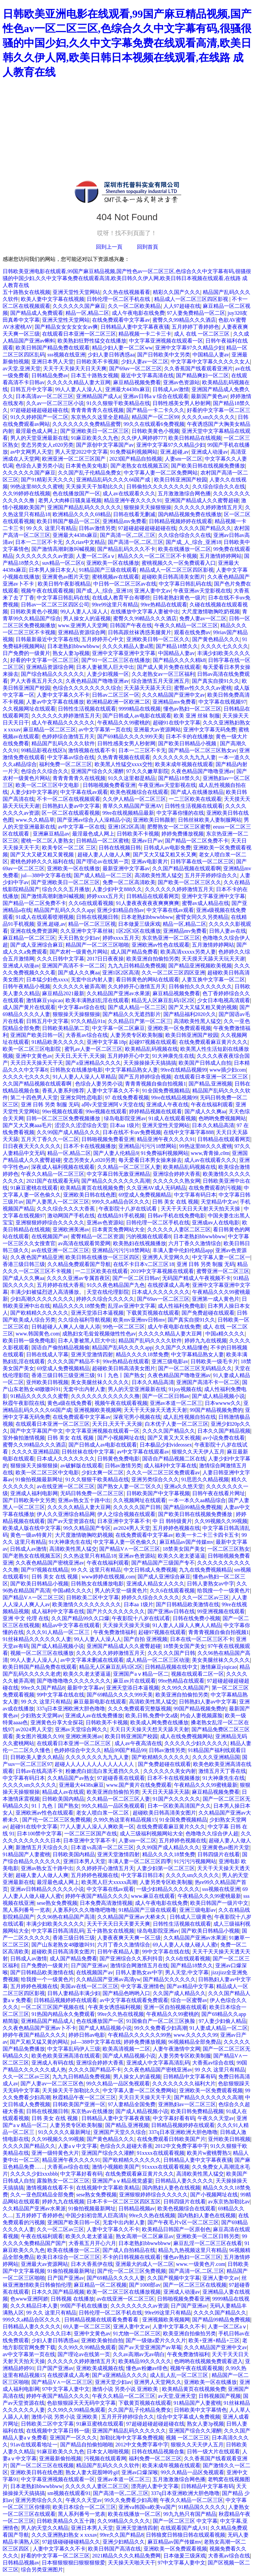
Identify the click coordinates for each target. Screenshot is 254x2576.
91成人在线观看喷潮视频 (45, 917)
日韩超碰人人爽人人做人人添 (65, 1326)
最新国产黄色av (209, 396)
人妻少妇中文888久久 (117, 889)
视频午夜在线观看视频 (47, 590)
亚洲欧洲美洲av (71, 1229)
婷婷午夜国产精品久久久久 (97, 1896)
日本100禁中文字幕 (39, 1833)
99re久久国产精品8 (42, 1688)
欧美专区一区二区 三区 (69, 847)
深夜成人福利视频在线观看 (63, 1167)
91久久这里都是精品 (131, 778)
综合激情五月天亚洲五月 (160, 681)
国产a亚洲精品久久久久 (93, 1063)
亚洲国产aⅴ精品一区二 (140, 1674)
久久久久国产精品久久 (205, 528)
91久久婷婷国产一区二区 (39, 417)
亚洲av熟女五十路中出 (84, 1500)
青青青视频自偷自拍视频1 (155, 1083)
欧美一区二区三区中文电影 (48, 785)
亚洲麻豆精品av (51, 834)
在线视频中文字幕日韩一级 (58, 2430)
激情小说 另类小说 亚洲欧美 (125, 2389)
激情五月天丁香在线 (222, 1771)
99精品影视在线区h (43, 750)
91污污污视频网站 (195, 1861)
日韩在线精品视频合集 (158, 2451)
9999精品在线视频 (139, 709)
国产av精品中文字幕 (190, 1986)
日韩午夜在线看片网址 (218, 1493)
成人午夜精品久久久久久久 (63, 722)
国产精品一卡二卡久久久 (155, 410)
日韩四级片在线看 (218, 1854)
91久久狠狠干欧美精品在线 (118, 403)
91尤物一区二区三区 (137, 2333)
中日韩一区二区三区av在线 (124, 584)
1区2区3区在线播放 (138, 931)
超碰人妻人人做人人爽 (103, 854)
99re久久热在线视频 (120, 2014)
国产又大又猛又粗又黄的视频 (202, 1007)
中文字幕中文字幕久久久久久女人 (210, 361)
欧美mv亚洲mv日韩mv (139, 1320)
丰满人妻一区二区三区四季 (139, 1861)
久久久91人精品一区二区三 (58, 1632)
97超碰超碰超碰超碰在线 (39, 410)
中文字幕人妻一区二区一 (221, 1257)
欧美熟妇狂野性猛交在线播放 (92, 341)
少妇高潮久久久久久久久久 (42, 1299)
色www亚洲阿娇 (29, 2299)
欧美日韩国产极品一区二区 (68, 521)
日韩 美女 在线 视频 (175, 1202)
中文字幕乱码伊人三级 (73, 2049)
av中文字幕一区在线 (81, 827)
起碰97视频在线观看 (153, 1042)
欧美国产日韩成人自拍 (205, 1063)
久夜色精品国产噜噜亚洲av (97, 681)
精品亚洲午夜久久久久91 (133, 500)
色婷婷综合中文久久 (78, 1750)
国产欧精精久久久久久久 (39, 1313)
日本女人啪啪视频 (108, 2451)
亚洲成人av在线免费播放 (94, 1715)
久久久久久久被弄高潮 (79, 986)
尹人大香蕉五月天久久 (36, 681)
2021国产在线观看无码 (52, 1181)
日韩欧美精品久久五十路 (66, 2521)
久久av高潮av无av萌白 (139, 2354)
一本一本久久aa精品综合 (197, 1500)
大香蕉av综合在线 (86, 1035)
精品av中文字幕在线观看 (71, 1625)
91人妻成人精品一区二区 (219, 2028)
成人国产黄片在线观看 (29, 1007)
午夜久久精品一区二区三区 (186, 625)
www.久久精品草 (35, 820)
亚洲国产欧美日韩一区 (36, 1035)
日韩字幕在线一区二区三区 (202, 861)
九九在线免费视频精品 (205, 1570)
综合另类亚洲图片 (42, 2569)
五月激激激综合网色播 (184, 493)
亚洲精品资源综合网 (82, 632)
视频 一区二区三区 (187, 2437)
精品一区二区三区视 (92, 924)
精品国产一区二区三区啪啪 (97, 945)
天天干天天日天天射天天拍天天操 (201, 1208)
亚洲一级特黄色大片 (55, 2153)
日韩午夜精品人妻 (118, 1951)
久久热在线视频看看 (126, 292)
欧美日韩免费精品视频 (197, 2111)
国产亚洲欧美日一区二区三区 (94, 431)
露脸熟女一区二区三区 (63, 2181)
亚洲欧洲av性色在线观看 (161, 945)
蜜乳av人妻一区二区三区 (93, 1049)
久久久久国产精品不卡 (73, 1361)
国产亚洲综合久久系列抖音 (131, 1958)
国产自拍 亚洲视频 (145, 1639)
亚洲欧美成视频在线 (100, 2368)
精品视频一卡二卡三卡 (144, 334)
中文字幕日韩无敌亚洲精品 (118, 1174)
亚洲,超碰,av (174, 452)
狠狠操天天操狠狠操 (147, 507)
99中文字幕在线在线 (60, 1694)
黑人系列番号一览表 (26, 1910)
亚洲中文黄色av (34, 1056)
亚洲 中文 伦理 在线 (26, 1618)
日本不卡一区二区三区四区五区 (124, 2201)
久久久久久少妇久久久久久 (196, 1743)
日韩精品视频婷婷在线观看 (180, 521)
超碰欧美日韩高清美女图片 (173, 577)
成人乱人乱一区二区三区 (179, 2375)
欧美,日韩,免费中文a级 (151, 1715)
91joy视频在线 (185, 1389)
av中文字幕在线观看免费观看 (134, 2000)
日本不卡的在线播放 (189, 736)
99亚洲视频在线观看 (221, 1611)
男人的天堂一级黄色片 (121, 1590)
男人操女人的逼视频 (87, 618)
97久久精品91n (88, 1021)
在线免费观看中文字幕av (121, 320)
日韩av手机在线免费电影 (176, 1215)
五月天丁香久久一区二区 (50, 1139)
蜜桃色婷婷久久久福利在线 (42, 861)
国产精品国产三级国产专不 (163, 1563)
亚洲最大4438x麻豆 (127, 389)
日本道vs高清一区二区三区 (102, 1847)
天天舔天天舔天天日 (147, 688)
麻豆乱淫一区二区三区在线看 (207, 2243)
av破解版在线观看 (81, 1465)
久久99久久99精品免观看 (87, 2347)
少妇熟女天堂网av (42, 1715)
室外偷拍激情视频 (24, 1438)
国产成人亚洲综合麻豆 (36, 945)
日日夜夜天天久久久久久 (32, 1146)
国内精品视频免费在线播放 (190, 514)
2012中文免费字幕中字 (181, 2146)
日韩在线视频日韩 (120, 847)
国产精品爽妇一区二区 (202, 375)
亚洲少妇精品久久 (124, 2542)
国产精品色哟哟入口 (126, 1993)
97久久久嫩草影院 (147, 771)
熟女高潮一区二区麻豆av (145, 2236)
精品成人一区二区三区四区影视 (192, 299)
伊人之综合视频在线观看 (126, 1514)
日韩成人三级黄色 (191, 1917)
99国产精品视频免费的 (216, 1410)
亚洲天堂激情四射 (92, 1354)
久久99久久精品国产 (185, 1688)
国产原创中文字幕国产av (105, 445)
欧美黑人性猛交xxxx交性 (124, 764)
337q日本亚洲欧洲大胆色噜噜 (70, 1708)
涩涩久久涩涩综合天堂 (81, 1125)
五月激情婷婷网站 (220, 556)
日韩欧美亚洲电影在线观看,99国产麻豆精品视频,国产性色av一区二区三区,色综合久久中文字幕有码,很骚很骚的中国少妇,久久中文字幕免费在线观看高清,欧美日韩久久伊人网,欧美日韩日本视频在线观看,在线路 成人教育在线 (127, 43)
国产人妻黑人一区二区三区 (57, 1202)
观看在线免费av (192, 632)
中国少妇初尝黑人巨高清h (95, 2215)
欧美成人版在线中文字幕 (32, 1528)
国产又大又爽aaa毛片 (27, 1125)
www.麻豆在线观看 (153, 1896)
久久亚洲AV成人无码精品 (156, 1188)
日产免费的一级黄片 (26, 653)
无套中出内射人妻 (92, 979)
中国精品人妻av (210, 354)
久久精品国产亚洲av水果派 (118, 993)
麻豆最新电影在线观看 (99, 1701)
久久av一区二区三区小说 (55, 403)
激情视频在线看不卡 (92, 750)
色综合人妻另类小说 (39, 466)
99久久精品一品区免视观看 (113, 1806)
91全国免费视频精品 (166, 1090)
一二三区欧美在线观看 (195, 799)
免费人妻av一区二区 (203, 618)
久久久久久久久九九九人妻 (184, 757)
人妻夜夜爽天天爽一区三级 (129, 1938)
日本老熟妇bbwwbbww (73, 646)
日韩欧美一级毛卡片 (214, 1361)
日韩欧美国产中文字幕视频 (158, 1493)
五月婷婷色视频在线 (176, 1528)
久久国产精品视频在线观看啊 (186, 868)
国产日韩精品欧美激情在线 (187, 1604)
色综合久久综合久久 (44, 771)
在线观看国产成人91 (184, 2528)
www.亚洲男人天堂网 (82, 625)
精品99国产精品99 (125, 1750)
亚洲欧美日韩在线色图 (89, 1195)
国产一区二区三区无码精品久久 (195, 1368)
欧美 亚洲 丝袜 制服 (197, 715)
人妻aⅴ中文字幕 (77, 2146)
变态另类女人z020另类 (47, 445)
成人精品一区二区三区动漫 (158, 1660)
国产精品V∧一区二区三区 (129, 1549)
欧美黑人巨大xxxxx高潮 (109, 1882)
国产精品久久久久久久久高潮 (115, 1181)
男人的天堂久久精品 (44, 2528)
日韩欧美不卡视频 (97, 361)
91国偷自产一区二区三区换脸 (161, 2021)
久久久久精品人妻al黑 (128, 646)
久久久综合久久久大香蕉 (66, 1208)
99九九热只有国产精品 (189, 2514)
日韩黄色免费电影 (118, 1458)
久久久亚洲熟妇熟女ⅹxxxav (64, 2535)
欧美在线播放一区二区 (184, 549)
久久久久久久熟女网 (176, 1181)
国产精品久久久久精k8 (179, 660)
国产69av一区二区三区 (135, 368)
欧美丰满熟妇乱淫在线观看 (97, 1000)
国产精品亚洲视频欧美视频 (200, 965)
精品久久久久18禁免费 (79, 1306)
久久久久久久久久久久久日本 (37, 2333)
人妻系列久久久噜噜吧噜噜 (84, 1910)
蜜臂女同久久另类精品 (202, 917)
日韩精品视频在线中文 (171, 1667)
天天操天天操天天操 (126, 1625)
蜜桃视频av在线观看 (115, 577)
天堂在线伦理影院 (108, 1292)
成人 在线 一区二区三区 (202, 334)
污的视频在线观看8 (148, 1236)
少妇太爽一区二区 (102, 1472)
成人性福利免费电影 (181, 1306)
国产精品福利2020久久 (189, 1014)
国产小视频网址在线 (121, 1438)
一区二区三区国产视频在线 (53, 2007)
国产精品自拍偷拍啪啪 (86, 2444)
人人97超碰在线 (181, 306)
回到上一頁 (109, 247)
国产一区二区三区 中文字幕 (185, 2521)
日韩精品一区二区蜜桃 (102, 840)
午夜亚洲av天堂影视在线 (202, 590)
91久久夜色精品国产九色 (116, 1285)
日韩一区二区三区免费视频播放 (64, 1118)
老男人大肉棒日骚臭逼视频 (70, 500)
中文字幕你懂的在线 (180, 813)
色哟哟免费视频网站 (222, 1118)
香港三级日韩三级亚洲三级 (63, 1375)
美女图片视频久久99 (39, 1736)
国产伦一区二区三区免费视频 (56, 1819)
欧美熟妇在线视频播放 (139, 1243)
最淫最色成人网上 (37, 431)
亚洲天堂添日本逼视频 (97, 1313)
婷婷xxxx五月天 (105, 896)
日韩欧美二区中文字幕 (92, 1597)
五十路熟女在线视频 (26, 292)
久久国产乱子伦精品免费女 (89, 472)
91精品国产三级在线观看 (108, 570)
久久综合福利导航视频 (84, 1320)
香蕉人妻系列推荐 (63, 1090)
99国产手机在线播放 (84, 2306)
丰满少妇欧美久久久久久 (55, 1924)
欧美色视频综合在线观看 (139, 792)
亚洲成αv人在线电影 (215, 1222)
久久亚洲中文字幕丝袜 (86, 931)
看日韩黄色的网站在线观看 (147, 979)
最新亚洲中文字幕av (126, 868)
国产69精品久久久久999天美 (130, 736)
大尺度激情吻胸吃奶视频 (211, 611)
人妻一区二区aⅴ (95, 556)
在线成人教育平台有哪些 (121, 597)
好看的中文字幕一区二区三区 (44, 660)
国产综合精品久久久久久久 (52, 674)
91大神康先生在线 (173, 1056)
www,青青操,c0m (210, 1153)
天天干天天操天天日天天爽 (74, 368)
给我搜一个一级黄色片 (223, 1590)
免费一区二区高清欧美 (129, 882)
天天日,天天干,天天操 (80, 1056)
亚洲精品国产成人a (98, 396)
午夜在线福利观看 (212, 1104)
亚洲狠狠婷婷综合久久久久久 (50, 1222)
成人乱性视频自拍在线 (189, 1417)
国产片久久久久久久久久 (116, 1611)
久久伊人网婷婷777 (143, 438)
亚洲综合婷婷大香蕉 (176, 1174)
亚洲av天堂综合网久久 (81, 1729)
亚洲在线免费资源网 (34, 931)
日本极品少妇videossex (166, 1445)
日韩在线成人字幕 (47, 1354)
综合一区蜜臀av (189, 2000)
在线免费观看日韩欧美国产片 (171, 2139)
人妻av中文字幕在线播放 (55, 702)
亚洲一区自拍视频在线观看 (175, 2007)
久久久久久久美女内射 (169, 1771)
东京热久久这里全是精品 (100, 417)
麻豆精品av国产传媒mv (186, 1542)
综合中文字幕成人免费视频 (188, 2417)
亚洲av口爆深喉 (139, 2472)
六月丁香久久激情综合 (194, 1243)
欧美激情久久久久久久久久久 (86, 1604)
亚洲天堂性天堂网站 (76, 292)
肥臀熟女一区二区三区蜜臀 (179, 827)
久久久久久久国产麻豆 (79, 306)
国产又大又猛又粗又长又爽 (164, 854)
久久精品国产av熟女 (71, 1778)
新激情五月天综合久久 (42, 1847)
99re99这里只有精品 (115, 604)
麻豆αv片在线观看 (134, 1681)
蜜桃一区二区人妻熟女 (47, 840)
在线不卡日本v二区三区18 (143, 1264)
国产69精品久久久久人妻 (116, 2278)
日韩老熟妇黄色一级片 (179, 597)
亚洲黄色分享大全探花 (56, 1722)
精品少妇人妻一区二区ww (122, 347)
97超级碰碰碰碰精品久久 (71, 2542)
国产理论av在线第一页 (102, 861)
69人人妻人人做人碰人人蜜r (185, 1944)
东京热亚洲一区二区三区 (171, 938)
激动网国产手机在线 (71, 1215)
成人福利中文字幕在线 (170, 1465)
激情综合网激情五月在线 (139, 1965)
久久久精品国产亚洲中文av (173, 695)
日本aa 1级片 (125, 1125)
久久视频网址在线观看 (29, 709)
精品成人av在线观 (63, 1792)
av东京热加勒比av (229, 2201)
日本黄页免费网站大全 (118, 1229)
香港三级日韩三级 (24, 1264)
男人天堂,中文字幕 (187, 1972)
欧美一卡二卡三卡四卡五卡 (207, 1535)
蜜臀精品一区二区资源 (97, 1236)
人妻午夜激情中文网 (176, 2049)
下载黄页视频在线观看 (152, 1313)
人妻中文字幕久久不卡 (63, 695)
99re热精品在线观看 (164, 604)
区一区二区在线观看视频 (71, 813)
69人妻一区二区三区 (87, 2326)
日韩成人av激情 (170, 389)
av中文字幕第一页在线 (105, 729)
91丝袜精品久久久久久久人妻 (37, 1639)
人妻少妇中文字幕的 (34, 792)
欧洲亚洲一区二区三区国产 (74, 459)
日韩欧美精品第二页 (66, 1028)
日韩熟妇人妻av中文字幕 (71, 806)
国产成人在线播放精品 (197, 792)
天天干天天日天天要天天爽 (118, 1924)
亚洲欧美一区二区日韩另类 (207, 2236)
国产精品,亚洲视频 (210, 1083)
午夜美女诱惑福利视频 (114, 2007)
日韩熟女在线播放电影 (76, 1070)
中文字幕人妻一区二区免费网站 (161, 472)
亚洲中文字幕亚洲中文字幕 (123, 653)
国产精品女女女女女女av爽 (66, 327)
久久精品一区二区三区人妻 (129, 1167)
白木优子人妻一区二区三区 (176, 1424)
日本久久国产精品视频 (223, 1431)
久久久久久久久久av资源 (44, 556)
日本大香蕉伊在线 (92, 2264)
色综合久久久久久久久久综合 (87, 688)
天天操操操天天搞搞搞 (149, 1063)
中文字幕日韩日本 (142, 1875)
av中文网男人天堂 (31, 452)
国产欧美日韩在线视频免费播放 (208, 466)
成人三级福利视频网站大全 (151, 1833)
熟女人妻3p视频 (71, 653)
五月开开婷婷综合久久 (211, 875)
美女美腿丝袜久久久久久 (100, 1382)
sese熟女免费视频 (57, 1903)
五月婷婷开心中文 (102, 639)
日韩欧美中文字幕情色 (200, 2410)
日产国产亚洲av (89, 1965)
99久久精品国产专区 (87, 1528)
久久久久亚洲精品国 (35, 1451)
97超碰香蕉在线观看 (121, 1778)
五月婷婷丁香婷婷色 (195, 327)
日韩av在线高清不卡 (39, 1771)
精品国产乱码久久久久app (64, 910)
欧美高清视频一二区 (126, 2049)
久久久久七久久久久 (224, 646)
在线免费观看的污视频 (215, 1188)
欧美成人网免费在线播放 (159, 1722)
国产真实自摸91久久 (215, 681)
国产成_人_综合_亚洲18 (193, 542)
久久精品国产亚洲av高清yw (108, 1979)
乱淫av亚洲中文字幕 (131, 1306)
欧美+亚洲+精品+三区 (214, 2340)
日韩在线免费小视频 (196, 1618)
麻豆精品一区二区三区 (49, 729)
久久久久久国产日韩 (137, 1507)
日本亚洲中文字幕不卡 (123, 1521)
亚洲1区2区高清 (126, 827)
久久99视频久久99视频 (220, 1521)
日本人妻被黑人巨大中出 (105, 667)
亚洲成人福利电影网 (34, 1493)
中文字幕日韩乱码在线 (185, 584)
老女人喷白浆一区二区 (103, 1813)
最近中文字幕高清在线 (147, 375)
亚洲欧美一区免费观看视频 (179, 1028)
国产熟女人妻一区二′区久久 (129, 1486)
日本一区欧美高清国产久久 (179, 1806)
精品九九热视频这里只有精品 (192, 2250)
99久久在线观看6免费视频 (154, 424)
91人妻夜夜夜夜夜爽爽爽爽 (147, 903)
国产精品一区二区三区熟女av (202, 750)
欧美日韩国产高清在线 (114, 2549)
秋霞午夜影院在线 (24, 1403)
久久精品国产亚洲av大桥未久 (132, 1917)
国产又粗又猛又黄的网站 (39, 2042)
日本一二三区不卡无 (39, 542)
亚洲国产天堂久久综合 (119, 2132)
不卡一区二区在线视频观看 (68, 799)
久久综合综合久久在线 (218, 486)
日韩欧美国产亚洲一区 (79, 2104)
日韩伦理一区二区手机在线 (119, 299)
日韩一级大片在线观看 (213, 2451)
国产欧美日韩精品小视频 (188, 743)
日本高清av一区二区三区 (44, 396)
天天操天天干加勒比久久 (94, 486)
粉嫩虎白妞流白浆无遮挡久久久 (103, 1771)
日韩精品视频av (136, 2208)
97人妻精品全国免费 (131, 2104)
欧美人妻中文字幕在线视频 (52, 299)
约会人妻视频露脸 (201, 1715)
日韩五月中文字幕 (31, 389)
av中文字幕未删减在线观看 (91, 1660)
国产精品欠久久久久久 (169, 1979)
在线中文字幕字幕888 (188, 1132)
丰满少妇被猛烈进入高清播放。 (47, 1292)
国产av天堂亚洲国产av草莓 (149, 2347)
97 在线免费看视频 (127, 1097)
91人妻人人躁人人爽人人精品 (186, 1625)
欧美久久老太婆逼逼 (181, 1556)
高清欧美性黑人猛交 (158, 875)
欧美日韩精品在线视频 (194, 438)
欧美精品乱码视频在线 (151, 1049)
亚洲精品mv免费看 (124, 521)
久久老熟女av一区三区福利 (163, 674)
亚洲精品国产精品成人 (47, 2021)
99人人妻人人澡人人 (79, 389)
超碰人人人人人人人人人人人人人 (95, 1764)
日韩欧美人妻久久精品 (36, 1757)
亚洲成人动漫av (209, 452)
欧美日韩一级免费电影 (29, 1340)
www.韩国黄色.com (38, 1333)
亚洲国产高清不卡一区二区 (73, 965)
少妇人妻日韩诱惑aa (111, 354)
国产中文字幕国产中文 (36, 1431)
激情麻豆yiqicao (44, 1000)
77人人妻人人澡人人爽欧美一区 (97, 1826)
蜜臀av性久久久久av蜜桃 (203, 688)
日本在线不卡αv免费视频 (132, 1132)
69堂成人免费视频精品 (144, 1195)
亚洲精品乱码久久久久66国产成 (113, 479)
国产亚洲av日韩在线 (171, 1611)
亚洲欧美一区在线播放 (112, 563)
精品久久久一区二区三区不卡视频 (157, 556)
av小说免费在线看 (224, 1438)
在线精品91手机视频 (121, 1215)
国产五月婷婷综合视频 (144, 1077)
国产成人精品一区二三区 (103, 875)
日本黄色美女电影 (86, 466)
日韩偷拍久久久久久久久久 (158, 486)
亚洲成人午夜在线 (167, 1104)
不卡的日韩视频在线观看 (132, 2257)
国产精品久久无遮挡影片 (132, 1014)
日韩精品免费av (49, 375)
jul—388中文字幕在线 (46, 875)
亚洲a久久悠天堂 (183, 1486)
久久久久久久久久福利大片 (184, 2083)
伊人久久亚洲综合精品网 (66, 1514)
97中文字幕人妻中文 (66, 2389)
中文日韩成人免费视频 (150, 1570)
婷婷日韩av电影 (86, 2035)
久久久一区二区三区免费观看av (163, 1472)
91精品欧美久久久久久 (57, 1042)
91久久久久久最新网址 (64, 2132)
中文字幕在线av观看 (83, 792)
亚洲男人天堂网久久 (166, 1257)
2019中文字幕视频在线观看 (162, 1271)
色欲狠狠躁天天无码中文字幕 (81, 2403)
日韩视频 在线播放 (72, 2299)
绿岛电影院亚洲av (125, 1118)
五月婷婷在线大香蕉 (60, 1285)
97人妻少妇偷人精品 (222, 2021)
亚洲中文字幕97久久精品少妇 (189, 347)
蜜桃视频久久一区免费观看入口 (179, 563)
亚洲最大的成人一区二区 (144, 2264)
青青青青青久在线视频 (97, 410)
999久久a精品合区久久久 (121, 1202)
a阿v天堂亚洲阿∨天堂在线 (112, 1104)
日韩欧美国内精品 (63, 1799)
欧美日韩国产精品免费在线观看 (53, 347)
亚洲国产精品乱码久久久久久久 (84, 507)
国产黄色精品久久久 (216, 639)
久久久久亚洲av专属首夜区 (78, 1278)
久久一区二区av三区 (205, 1597)
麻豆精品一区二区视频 (100, 2285)
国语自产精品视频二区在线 (174, 1458)
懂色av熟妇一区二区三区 (192, 709)
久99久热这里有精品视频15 (125, 1819)
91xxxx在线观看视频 (161, 2153)
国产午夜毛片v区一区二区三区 (183, 2222)
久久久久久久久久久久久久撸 (105, 1396)
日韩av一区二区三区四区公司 (55, 604)
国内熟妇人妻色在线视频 (171, 2187)
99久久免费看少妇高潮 (160, 2028)
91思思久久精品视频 (205, 1479)
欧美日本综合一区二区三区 (68, 2257)
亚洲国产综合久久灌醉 (97, 771)
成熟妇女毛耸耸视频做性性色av (99, 1333)
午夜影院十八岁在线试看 (128, 1208)
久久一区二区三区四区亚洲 (173, 972)
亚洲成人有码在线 (52, 2062)
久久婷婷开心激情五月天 (137, 986)
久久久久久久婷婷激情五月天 (208, 507)
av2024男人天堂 (131, 1528)
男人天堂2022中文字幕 (81, 452)
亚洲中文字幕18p (106, 1042)
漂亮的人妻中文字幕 (155, 2486)
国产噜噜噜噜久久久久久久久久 (74, 1681)
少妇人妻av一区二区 (144, 361)
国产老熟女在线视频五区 (139, 466)
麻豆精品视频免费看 (137, 382)
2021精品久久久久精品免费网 (126, 2555)
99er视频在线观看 (62, 1111)
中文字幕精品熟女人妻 (131, 1070)
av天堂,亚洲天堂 (22, 368)
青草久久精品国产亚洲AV (132, 806)
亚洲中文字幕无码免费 (209, 729)
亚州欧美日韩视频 (47, 1382)
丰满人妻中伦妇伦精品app (182, 1250)
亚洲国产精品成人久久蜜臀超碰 (202, 500)
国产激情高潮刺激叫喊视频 (63, 549)
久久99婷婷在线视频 (26, 493)
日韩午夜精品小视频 (26, 986)
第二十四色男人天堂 (34, 1097)
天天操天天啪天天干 (131, 2562)
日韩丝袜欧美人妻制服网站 (209, 820)
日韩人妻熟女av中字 (210, 1583)
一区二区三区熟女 (228, 1549)
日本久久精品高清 (213, 1125)
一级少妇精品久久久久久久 (168, 1889)
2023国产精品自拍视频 (135, 459)
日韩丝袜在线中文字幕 (88, 1451)
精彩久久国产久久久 (176, 292)
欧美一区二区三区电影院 (32, 1049)
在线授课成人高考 (169, 1285)
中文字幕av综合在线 (71, 757)
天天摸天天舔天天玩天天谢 (213, 958)
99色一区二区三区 (124, 1326)
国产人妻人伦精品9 (115, 1153)
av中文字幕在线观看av (143, 1451)
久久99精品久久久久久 (123, 2521)
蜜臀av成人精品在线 (205, 903)
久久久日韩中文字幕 (60, 958)
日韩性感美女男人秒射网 (181, 403)
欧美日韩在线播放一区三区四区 (102, 1257)
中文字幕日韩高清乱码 (57, 1931)
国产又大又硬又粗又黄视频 (42, 854)
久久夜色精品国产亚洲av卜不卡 (39, 2028)
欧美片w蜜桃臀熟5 (209, 2153)
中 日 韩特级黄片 (172, 1521)
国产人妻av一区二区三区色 (52, 2083)
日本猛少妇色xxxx (47, 979)
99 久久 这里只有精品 (51, 528)
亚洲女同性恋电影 (81, 1097)
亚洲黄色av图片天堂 (65, 577)
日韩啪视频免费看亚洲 (109, 785)
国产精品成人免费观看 (36, 313)
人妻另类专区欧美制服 (136, 1035)
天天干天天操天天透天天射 (155, 1410)
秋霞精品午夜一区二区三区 (84, 2097)
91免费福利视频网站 (134, 452)
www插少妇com (227, 1070)
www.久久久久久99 (196, 2035)
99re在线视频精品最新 (128, 813)
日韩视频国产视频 (219, 2396)
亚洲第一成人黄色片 (215, 1299)
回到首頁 (147, 247)
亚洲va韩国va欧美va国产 (147, 2507)
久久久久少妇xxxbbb (34, 2174)
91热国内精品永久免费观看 (63, 2014)
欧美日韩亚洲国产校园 (180, 479)
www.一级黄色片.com (200, 2264)
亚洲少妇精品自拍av (120, 910)
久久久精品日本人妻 (34, 2306)
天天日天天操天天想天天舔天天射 (149, 1729)
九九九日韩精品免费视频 (137, 965)
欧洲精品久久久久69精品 (82, 514)
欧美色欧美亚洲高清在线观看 (65, 2056)
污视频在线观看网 (105, 2458)
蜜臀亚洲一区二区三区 (222, 1271)
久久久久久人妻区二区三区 (179, 1229)
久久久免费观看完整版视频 (139, 1708)
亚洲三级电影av (169, 1361)
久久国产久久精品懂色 (181, 1347)
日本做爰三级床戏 (139, 924)
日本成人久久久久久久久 (161, 1292)
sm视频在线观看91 (69, 2493)
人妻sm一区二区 (184, 459)
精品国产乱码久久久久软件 (63, 743)
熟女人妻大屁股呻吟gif (92, 2472)
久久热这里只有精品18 (89, 1556)
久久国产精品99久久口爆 (80, 1618)
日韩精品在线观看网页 (152, 896)
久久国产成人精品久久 (179, 1993)
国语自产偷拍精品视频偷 (60, 1347)
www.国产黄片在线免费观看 (139, 1785)
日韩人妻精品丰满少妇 (73, 1993)
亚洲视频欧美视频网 (97, 1410)
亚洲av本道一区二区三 (176, 1403)
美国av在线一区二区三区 (89, 1986)
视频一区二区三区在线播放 (42, 1653)
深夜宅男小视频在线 (137, 1417)
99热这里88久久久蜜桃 (36, 486)
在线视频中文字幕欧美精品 (108, 2187)
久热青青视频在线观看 (123, 757)
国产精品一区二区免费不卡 (197, 840)
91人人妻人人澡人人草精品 (84, 1077)
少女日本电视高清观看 (223, 1000)
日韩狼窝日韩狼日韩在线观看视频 (185, 2535)
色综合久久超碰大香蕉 (126, 2146)
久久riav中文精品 (85, 542)
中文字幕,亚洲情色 (142, 1986)
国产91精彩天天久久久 (47, 479)
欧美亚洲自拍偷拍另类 (152, 958)
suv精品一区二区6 (63, 563)
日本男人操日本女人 (52, 570)
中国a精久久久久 (225, 1333)
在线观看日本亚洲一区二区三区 (79, 334)
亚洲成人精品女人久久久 (155, 1583)
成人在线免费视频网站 (186, 1736)
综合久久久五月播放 (66, 889)
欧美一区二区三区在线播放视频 (124, 2292)
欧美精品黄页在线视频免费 (92, 1188)
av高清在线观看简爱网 (84, 1243)
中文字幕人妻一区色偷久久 (125, 1542)
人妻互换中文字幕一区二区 (213, 979)
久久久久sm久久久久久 (208, 417)
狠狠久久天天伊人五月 (198, 1451)
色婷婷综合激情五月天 (68, 736)
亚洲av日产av (147, 840)
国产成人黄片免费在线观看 (168, 667)
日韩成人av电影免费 (167, 847)
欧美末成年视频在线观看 (184, 764)
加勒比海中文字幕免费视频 (131, 2437)
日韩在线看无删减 (134, 514)
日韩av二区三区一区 (115, 695)
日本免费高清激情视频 (106, 1903)
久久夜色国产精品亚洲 (36, 1257)
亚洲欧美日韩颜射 (154, 820)
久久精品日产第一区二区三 (139, 1021)
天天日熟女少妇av (79, 938)
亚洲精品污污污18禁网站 (147, 1146)
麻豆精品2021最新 (63, 993)
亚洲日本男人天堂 (52, 361)
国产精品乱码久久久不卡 (126, 549)
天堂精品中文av (219, 1202)
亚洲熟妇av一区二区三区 (187, 2104)
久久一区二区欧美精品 (134, 306)
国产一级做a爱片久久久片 (156, 2340)
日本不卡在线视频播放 (89, 1146)
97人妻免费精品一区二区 (196, 313)
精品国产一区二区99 (155, 417)
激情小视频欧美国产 (116, 2167)
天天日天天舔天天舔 (166, 1792)
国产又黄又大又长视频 (174, 1438)
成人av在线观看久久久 (129, 493)
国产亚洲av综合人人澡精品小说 (94, 820)
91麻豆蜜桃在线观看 (34, 1188)
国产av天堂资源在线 (71, 1521)
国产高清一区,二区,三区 (127, 535)
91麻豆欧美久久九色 (94, 438)
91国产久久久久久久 (176, 1799)
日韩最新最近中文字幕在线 (47, 639)
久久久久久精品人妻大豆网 (78, 382)
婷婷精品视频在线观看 (155, 1111)
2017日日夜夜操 (105, 958)
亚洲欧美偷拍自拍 (102, 2340)
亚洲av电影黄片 (149, 861)
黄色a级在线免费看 (69, 1403)
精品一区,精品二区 (87, 313)
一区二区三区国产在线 (90, 1833)
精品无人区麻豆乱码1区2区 (163, 1000)
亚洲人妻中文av (152, 590)
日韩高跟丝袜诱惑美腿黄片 (139, 632)
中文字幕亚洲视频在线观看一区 (166, 341)
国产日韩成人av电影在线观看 (137, 715)
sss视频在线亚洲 (66, 354)
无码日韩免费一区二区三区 (92, 1493)
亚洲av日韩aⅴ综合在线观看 (156, 396)
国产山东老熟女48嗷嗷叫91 (63, 1944)
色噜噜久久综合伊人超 (212, 1833)
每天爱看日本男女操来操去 (150, 1160)
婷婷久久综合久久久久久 (105, 1299)
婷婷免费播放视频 (182, 834)
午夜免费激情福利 (114, 1632)
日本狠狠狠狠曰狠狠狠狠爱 (73, 2562)
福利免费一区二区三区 (65, 764)
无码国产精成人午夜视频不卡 (196, 1278)
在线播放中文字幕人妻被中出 (144, 611)
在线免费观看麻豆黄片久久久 (213, 1042)
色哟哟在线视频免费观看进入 (208, 2361)
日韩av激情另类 (97, 528)
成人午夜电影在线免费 (138, 313)
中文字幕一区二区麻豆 (118, 1028)
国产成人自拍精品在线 (129, 2250)
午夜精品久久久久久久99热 (139, 2035)
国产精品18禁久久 (177, 646)
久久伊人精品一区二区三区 (134, 799)
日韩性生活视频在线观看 (87, 709)
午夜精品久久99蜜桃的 (123, 722)
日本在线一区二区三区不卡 (201, 1639)
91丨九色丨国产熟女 (121, 1375)
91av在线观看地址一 (34, 2444)
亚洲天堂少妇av (113, 2382)
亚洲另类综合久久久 (155, 1479)
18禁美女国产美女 (184, 1549)
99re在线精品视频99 (184, 1070)
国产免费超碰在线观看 (208, 1313)
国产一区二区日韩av (136, 1278)
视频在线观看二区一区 (197, 1674)
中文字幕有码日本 (195, 1195)
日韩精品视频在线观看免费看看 (102, 2319)
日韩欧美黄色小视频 (155, 431)
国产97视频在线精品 (44, 1570)
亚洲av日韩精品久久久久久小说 (47, 1889)
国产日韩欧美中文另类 (163, 354)
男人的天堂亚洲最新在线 (39, 438)
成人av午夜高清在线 (138, 1743)
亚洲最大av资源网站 (157, 729)
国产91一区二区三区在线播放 (115, 660)
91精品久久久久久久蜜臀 (39, 1396)
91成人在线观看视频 (172, 1118)
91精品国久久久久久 (202, 2507)
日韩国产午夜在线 (131, 625)
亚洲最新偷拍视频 (60, 2458)
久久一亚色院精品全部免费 (42, 2194)
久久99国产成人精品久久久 (68, 1132)
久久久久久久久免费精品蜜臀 (86, 424)
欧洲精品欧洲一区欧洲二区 (118, 702)
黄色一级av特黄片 (31, 1535)
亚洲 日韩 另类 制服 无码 (50, 1104)
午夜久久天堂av (215, 2118)
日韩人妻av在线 (227, 931)
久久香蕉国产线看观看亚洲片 (198, 368)
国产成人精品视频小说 (218, 1396)
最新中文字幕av (85, 1688)
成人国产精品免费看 (134, 952)
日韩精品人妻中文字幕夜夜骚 (135, 327)
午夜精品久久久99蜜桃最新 (205, 1785)
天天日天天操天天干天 (36, 1063)
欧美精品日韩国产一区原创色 (176, 2229)
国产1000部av (144, 2285)
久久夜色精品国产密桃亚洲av (50, 1563)
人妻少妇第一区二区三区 (166, 1868)
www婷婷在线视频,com (108, 1576)
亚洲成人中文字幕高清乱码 (158, 2062)
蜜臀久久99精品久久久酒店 (184, 320)
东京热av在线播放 (92, 2111)
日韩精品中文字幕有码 (189, 2076)
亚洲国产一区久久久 (73, 2437)
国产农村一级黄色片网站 (79, 952)
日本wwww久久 (223, 1403)
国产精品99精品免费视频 (192, 1507)
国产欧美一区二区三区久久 (189, 882)
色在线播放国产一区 (76, 493)
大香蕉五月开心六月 (92, 2243)
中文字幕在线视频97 (222, 702)
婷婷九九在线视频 (206, 1340)
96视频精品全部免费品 (194, 2042)
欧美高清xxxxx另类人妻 (188, 952)
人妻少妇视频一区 (108, 674)
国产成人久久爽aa (79, 972)
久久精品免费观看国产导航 (79, 1264)
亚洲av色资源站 (181, 382)
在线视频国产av (49, 1236)
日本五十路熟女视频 (94, 375)
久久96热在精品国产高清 (66, 1917)
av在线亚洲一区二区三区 (60, 1250)
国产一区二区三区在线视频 (195, 2285)
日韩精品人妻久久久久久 (184, 2181)
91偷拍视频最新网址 (39, 1479)
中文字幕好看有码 (174, 2118)
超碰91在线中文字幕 (176, 722)
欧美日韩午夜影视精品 (64, 584)
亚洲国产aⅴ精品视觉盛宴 (122, 2181)
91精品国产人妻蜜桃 (26, 1854)
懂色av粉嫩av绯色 (147, 2368)
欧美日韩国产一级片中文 (219, 1903)
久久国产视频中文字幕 (173, 2278)
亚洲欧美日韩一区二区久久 (158, 639)
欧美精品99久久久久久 (144, 2361)
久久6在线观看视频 (90, 903)
